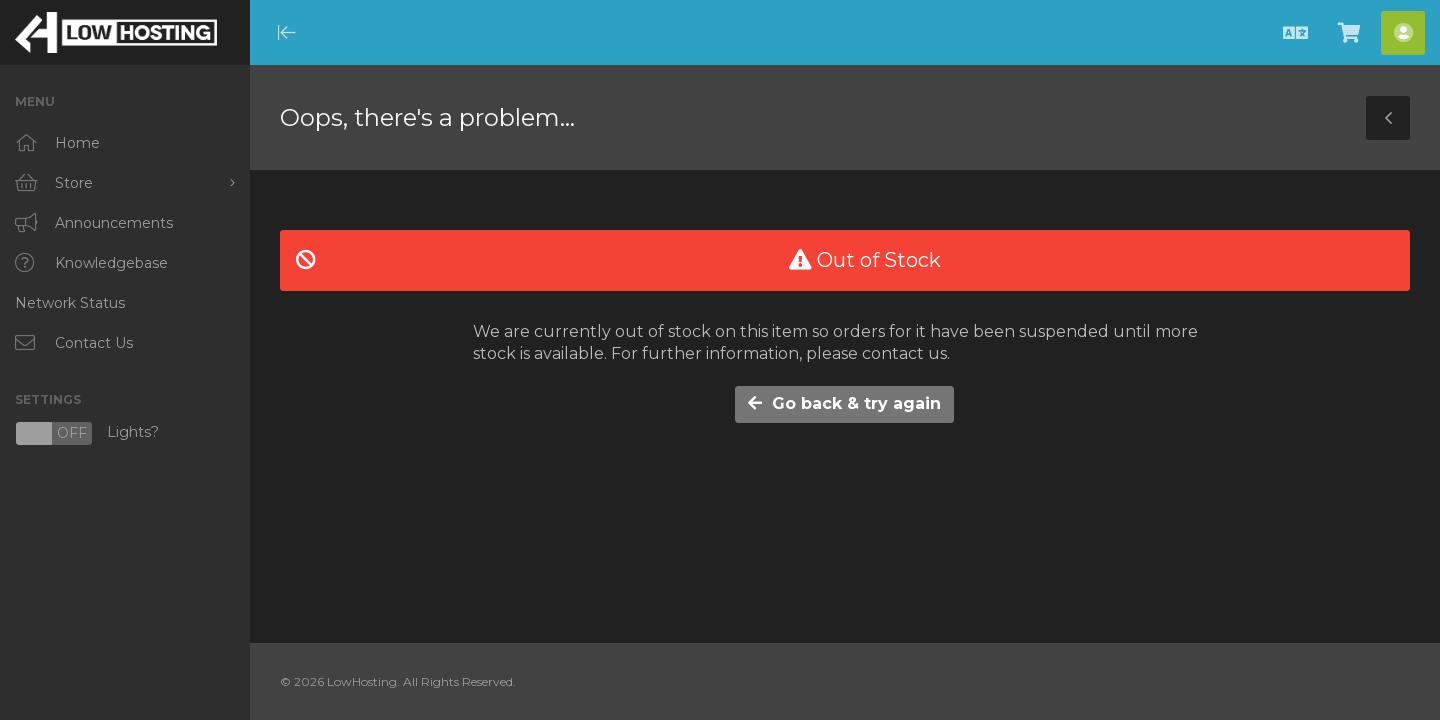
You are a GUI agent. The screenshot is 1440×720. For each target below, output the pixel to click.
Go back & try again (844, 403)
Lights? (87, 433)
